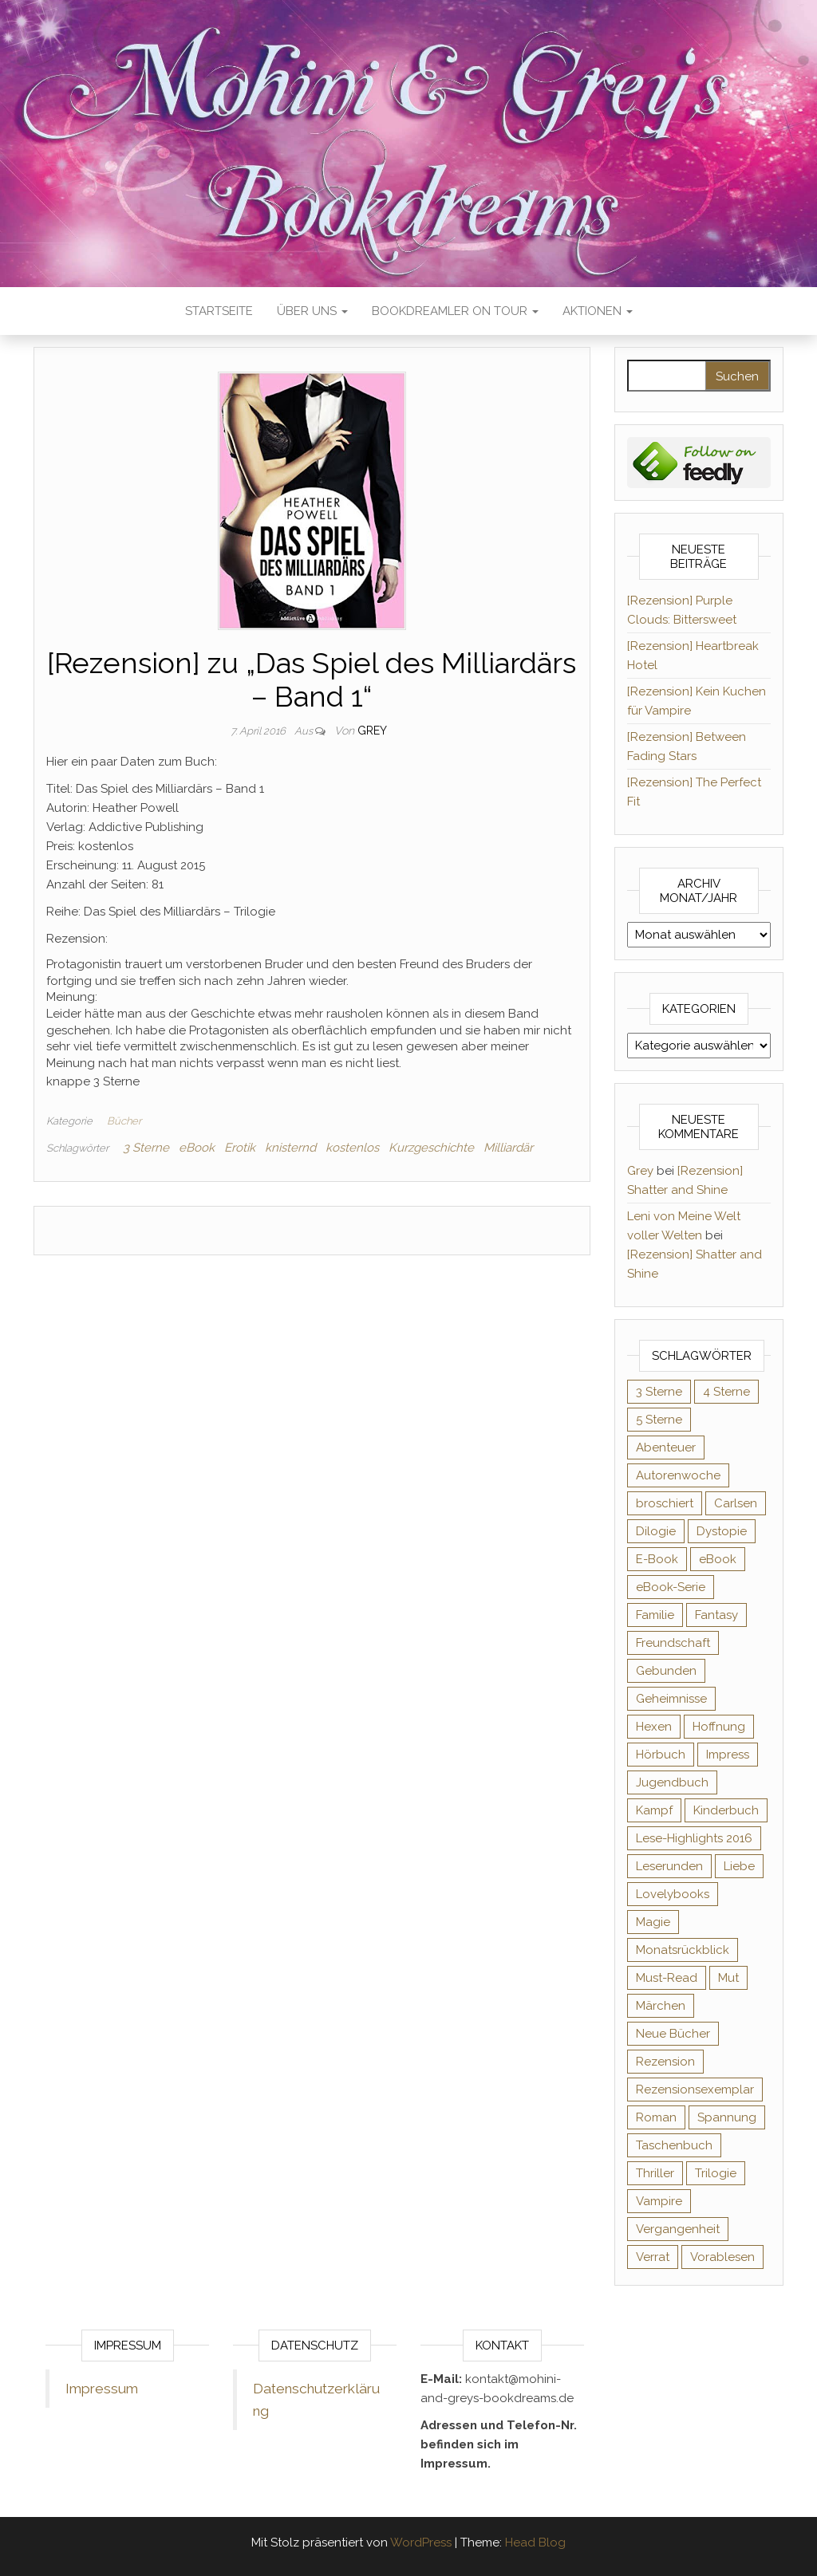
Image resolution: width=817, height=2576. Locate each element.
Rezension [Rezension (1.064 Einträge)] (665, 2061)
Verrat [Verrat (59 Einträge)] (652, 2257)
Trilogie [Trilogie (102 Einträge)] (715, 2173)
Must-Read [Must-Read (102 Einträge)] (666, 1978)
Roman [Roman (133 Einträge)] (656, 2117)
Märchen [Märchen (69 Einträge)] (660, 2006)
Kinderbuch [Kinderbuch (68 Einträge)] (726, 1810)
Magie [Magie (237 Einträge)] (653, 1922)
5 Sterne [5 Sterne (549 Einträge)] (659, 1419)
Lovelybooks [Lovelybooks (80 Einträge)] (672, 1894)
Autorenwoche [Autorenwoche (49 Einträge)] (678, 1475)
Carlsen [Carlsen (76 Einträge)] (735, 1503)
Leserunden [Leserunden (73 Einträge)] (669, 1866)
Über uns (312, 311)
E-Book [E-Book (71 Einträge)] (657, 1559)
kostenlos (352, 1147)
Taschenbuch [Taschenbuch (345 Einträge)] (674, 2145)
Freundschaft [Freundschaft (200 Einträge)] (673, 1643)
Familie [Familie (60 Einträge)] (655, 1615)
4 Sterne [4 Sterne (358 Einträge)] (726, 1392)
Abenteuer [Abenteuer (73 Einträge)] (666, 1447)
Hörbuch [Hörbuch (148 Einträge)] (660, 1754)
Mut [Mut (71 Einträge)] (728, 1978)
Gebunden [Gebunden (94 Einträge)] (666, 1671)
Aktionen (597, 311)
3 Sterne (146, 1147)
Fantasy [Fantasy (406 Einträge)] (716, 1615)
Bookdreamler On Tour (455, 311)
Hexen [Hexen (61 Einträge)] (654, 1726)
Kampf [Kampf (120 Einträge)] (654, 1810)
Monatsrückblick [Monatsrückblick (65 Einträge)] (682, 1950)
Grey (372, 730)
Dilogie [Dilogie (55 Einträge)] (656, 1531)
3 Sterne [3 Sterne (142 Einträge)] (659, 1392)
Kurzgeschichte (431, 1147)
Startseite (219, 311)
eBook (197, 1147)
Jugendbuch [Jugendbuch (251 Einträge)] (672, 1782)
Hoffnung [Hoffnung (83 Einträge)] (719, 1726)
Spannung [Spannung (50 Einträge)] (726, 2117)
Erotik (239, 1147)
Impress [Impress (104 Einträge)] (727, 1754)
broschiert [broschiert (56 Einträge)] (664, 1503)
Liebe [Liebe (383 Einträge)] (739, 1866)
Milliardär (508, 1147)
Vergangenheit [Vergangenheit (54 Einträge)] (678, 2229)
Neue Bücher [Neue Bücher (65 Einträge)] (673, 2034)
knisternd (290, 1147)
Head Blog (535, 2542)
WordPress (421, 2542)
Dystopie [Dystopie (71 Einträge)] (722, 1531)
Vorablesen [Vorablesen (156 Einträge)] (722, 2257)
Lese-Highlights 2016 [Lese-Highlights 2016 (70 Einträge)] (694, 1838)
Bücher (124, 1121)
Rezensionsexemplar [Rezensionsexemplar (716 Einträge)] (695, 2089)
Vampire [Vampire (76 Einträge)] (659, 2201)
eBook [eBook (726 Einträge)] (717, 1559)
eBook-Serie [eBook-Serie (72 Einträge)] (670, 1587)
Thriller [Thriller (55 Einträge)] (655, 2173)
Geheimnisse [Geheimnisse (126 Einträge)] (671, 1699)
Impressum (101, 2389)
